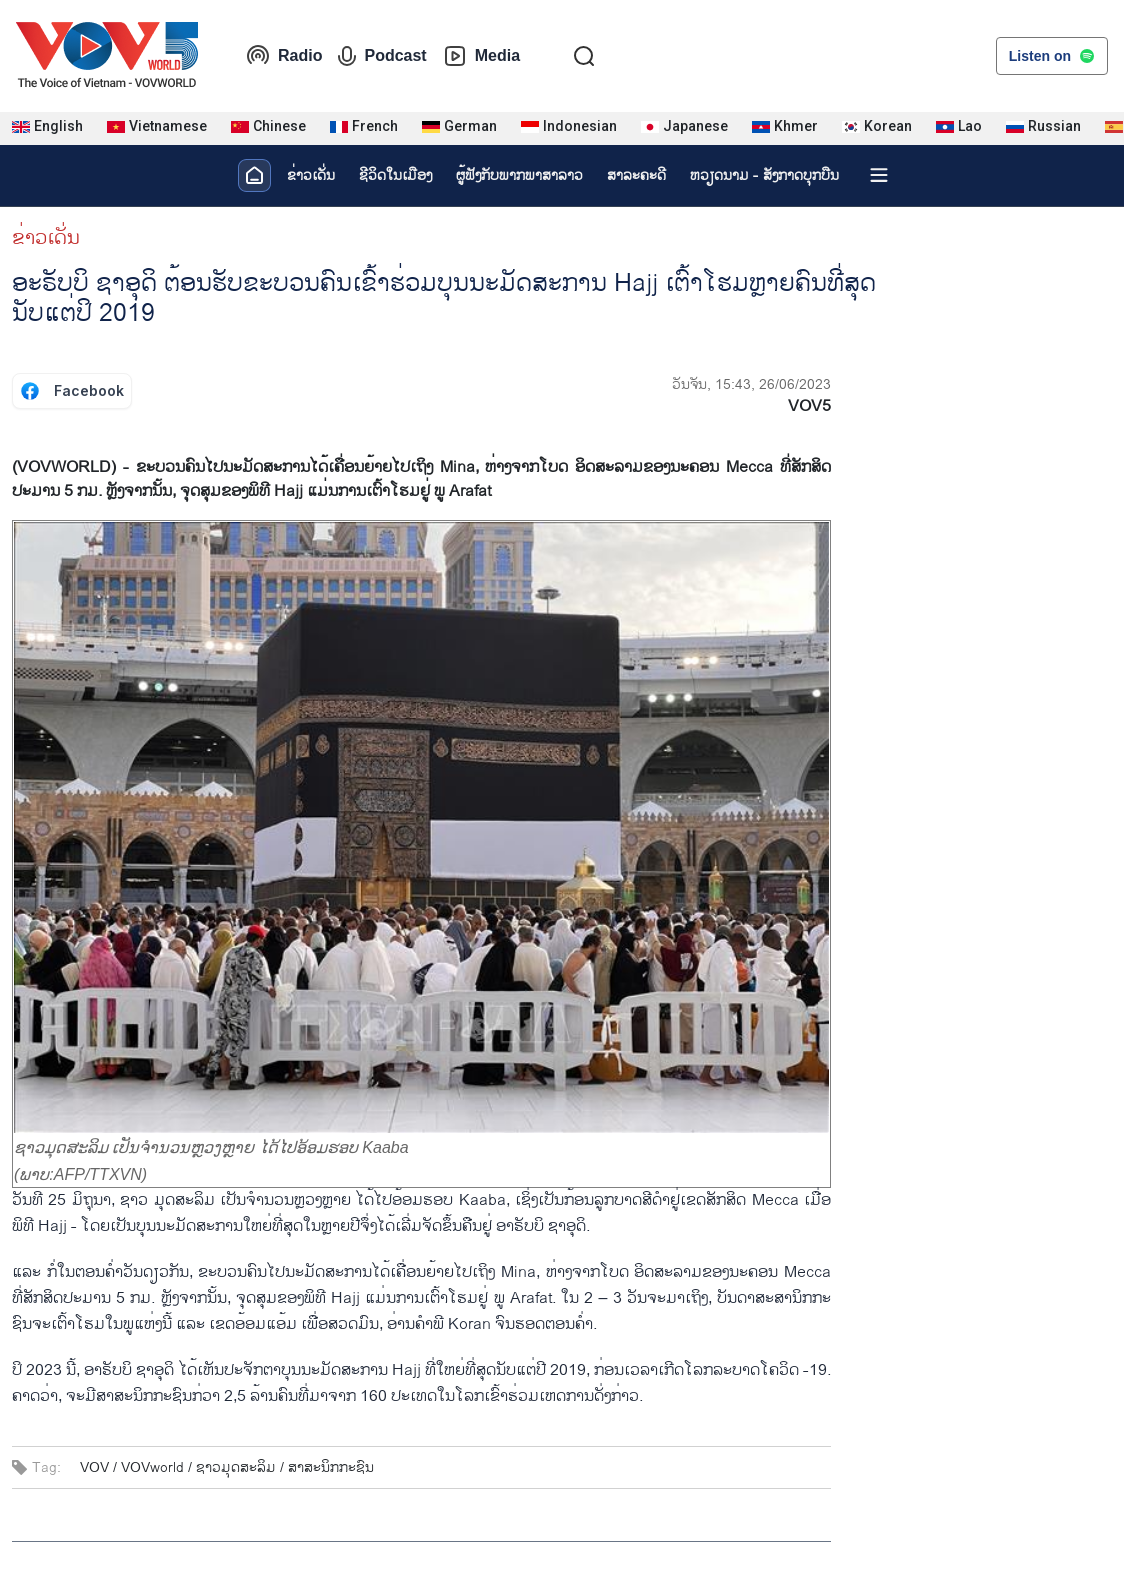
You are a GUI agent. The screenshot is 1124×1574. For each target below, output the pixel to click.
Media (481, 56)
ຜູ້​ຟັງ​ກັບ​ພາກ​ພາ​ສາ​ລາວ (519, 175)
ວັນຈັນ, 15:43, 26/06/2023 (751, 384)
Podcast (382, 56)
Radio (284, 56)
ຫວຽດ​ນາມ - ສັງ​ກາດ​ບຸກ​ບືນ (764, 175)
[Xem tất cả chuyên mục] (879, 175)
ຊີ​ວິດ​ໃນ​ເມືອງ (395, 175)
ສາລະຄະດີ (636, 175)
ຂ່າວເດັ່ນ (311, 175)
